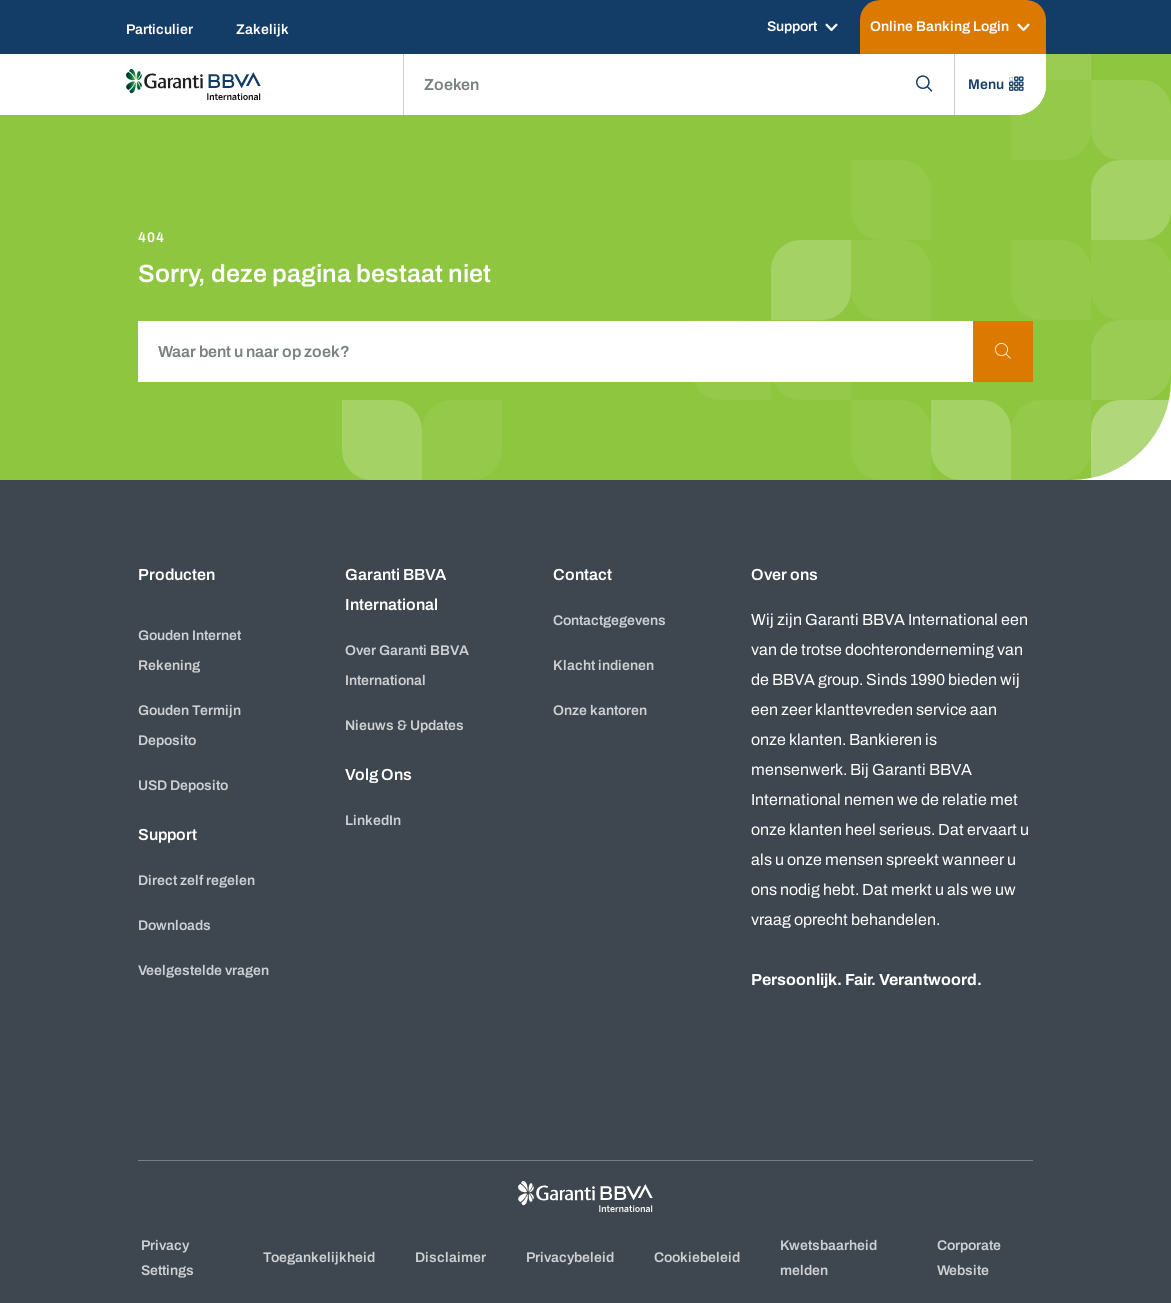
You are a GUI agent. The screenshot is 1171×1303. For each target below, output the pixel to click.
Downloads (174, 925)
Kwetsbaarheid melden (828, 1258)
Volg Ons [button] (378, 774)
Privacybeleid (570, 1257)
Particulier (159, 29)
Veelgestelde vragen (203, 970)
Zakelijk (262, 29)
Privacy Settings (167, 1258)
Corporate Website (969, 1258)
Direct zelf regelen (196, 880)
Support (792, 26)
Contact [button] (582, 574)
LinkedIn (373, 820)
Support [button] (167, 834)
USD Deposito (183, 785)
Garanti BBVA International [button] (395, 589)
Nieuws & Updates (404, 725)
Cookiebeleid (697, 1257)
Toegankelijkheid (319, 1257)
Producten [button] (176, 574)
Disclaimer (450, 1257)
